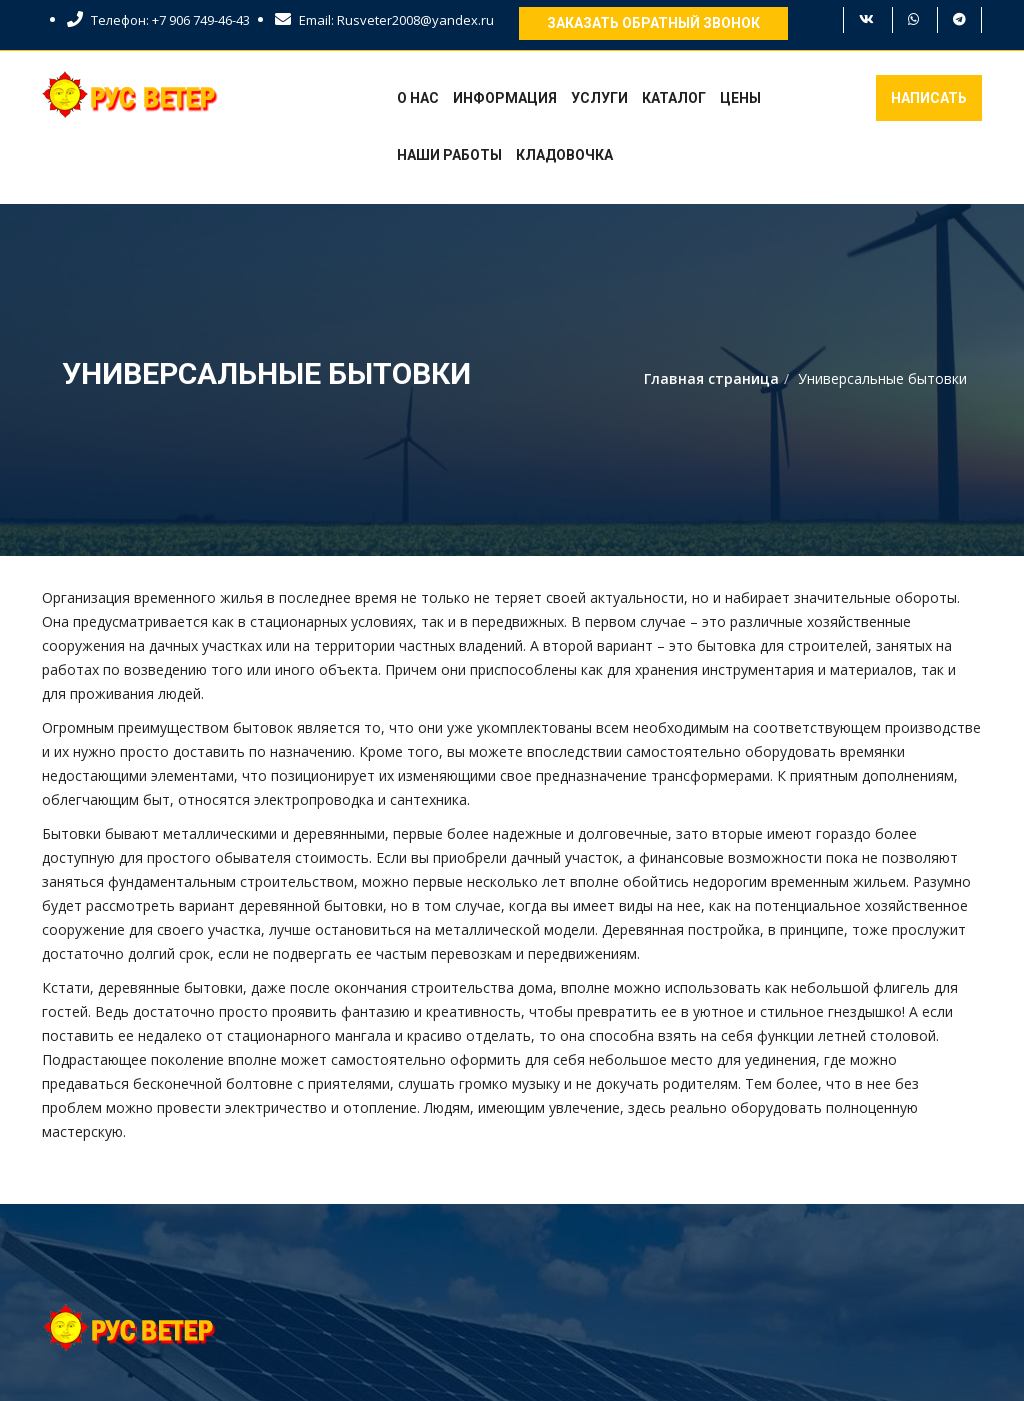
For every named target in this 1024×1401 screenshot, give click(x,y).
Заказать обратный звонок (653, 23)
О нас (418, 98)
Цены (740, 98)
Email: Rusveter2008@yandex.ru (384, 20)
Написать (929, 98)
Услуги (599, 98)
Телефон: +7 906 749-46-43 (158, 20)
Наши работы (449, 155)
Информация (505, 98)
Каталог (674, 98)
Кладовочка (564, 155)
